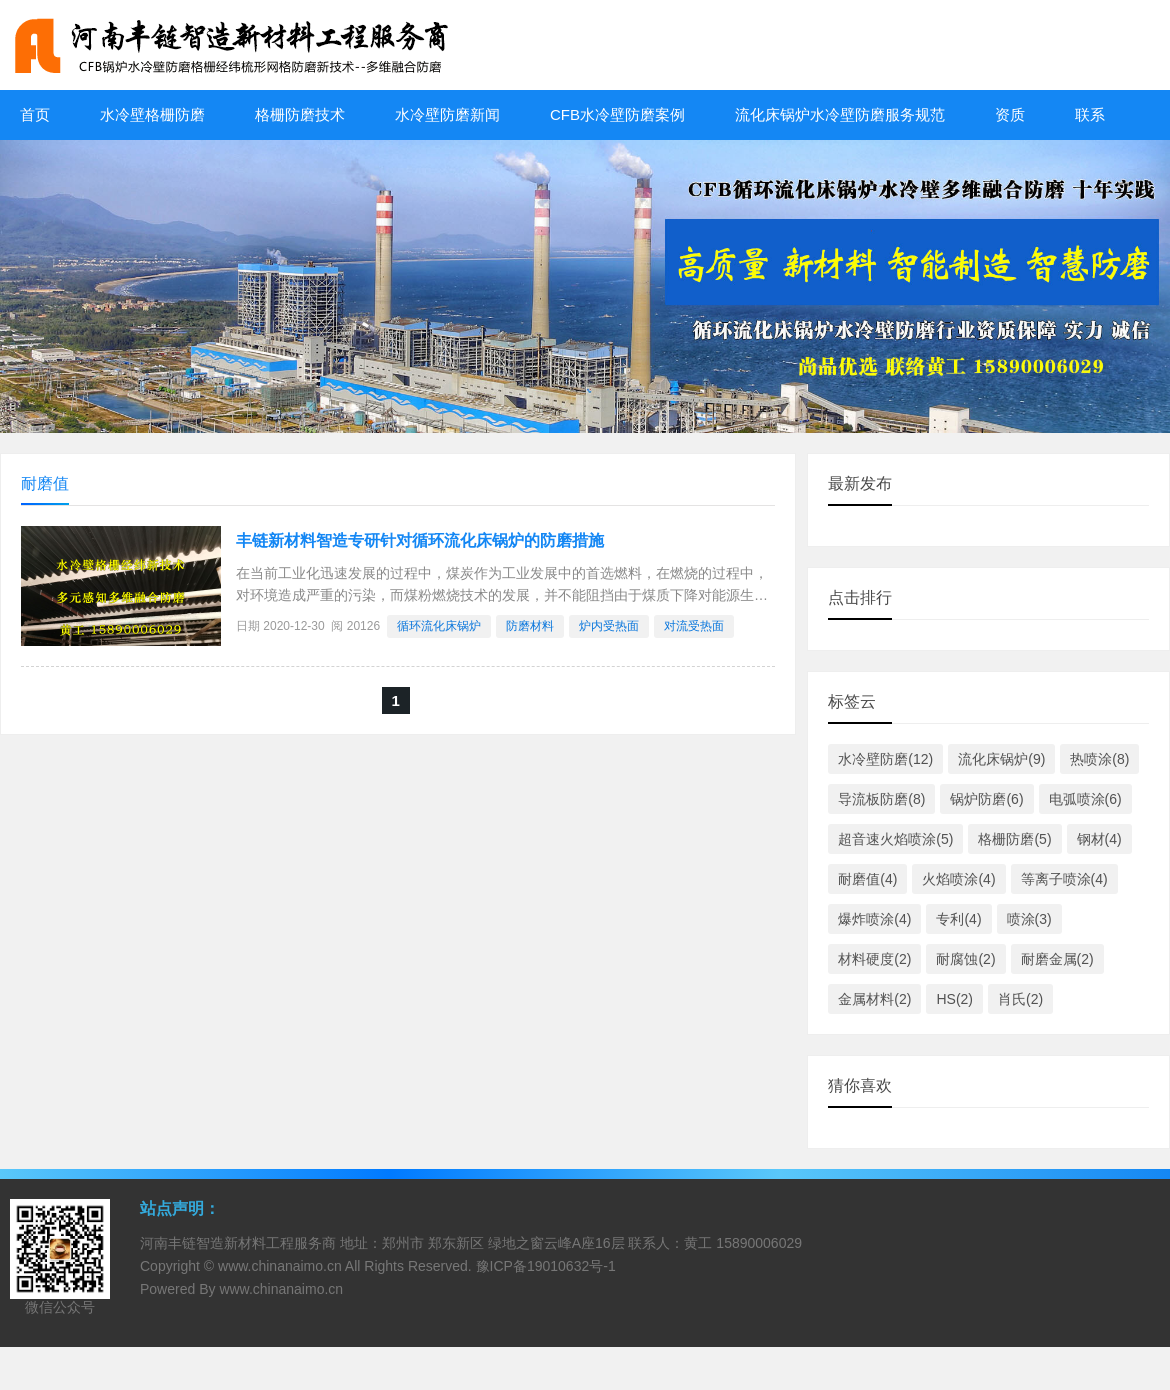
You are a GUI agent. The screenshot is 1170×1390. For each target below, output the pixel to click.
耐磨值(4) (867, 879)
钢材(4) (1099, 839)
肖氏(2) (1020, 999)
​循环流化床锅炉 (439, 626)
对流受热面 (694, 626)
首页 (35, 114)
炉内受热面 (609, 626)
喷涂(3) (1029, 919)
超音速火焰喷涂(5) (895, 839)
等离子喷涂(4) (1064, 879)
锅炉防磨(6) (986, 799)
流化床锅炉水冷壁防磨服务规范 (840, 114)
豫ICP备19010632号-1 (546, 1266)
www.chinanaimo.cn (280, 1266)
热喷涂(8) (1099, 759)
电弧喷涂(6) (1085, 799)
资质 (1010, 114)
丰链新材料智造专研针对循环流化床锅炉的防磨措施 (420, 540)
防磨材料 (530, 626)
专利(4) (958, 919)
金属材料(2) (874, 999)
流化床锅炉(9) (1001, 759)
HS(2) (954, 999)
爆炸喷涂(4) (874, 919)
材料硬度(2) (874, 959)
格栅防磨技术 (300, 114)
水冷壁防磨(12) (885, 759)
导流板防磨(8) (881, 799)
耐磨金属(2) (1057, 959)
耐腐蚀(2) (965, 959)
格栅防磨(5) (1014, 839)
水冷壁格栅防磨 (152, 114)
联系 (1090, 114)
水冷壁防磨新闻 (447, 114)
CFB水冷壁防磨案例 (617, 114)
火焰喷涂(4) (958, 879)
